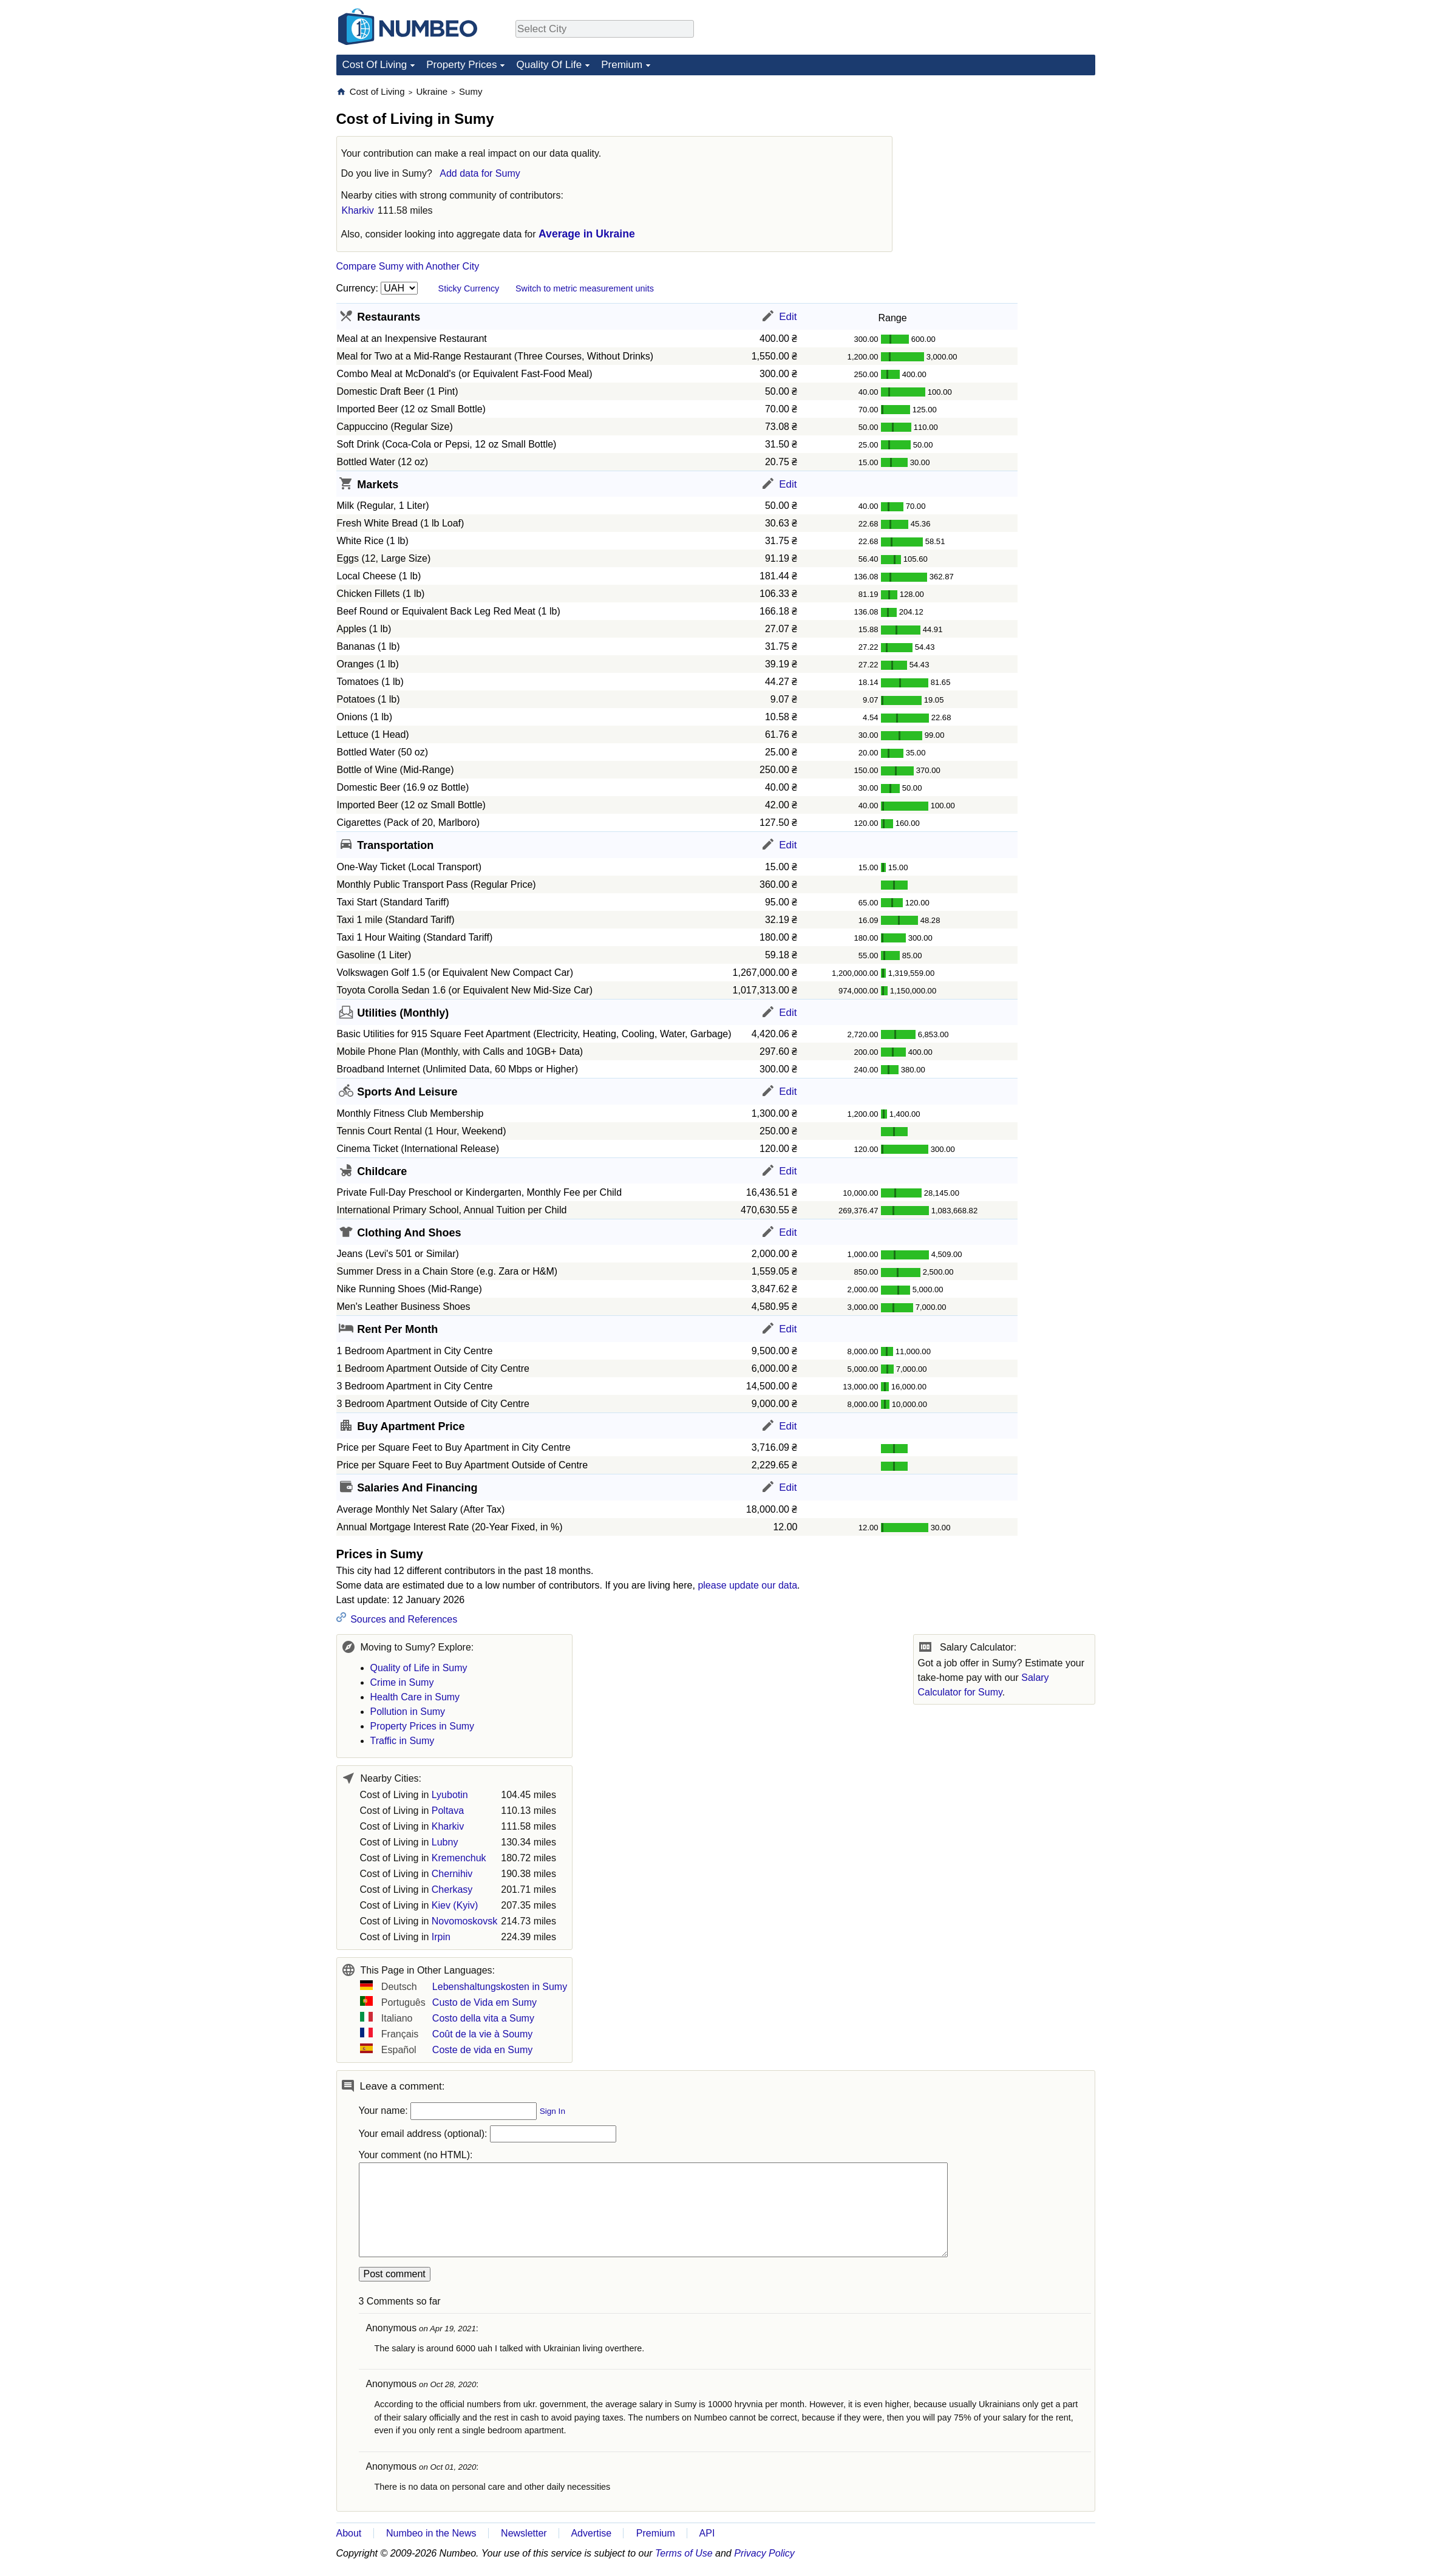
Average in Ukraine (587, 234)
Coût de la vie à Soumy (482, 2034)
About (349, 2533)
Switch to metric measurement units (584, 288)
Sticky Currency (469, 288)
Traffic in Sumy (402, 1741)
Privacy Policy (764, 2553)
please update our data (747, 1585)
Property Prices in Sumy (422, 1726)
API (707, 2533)
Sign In (552, 2111)
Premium (621, 64)
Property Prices (461, 64)
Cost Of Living (374, 64)
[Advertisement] (1004, 161)
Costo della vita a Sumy (483, 2018)
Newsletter (524, 2533)
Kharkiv (358, 210)
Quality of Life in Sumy (418, 1668)
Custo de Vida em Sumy (484, 2002)
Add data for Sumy (480, 173)
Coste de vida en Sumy (482, 2050)
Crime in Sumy (402, 1682)
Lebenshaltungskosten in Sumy (499, 1986)
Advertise (591, 2533)
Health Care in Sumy (415, 1697)
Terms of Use (684, 2553)
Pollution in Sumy (408, 1711)
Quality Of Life (549, 64)
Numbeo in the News (431, 2533)
